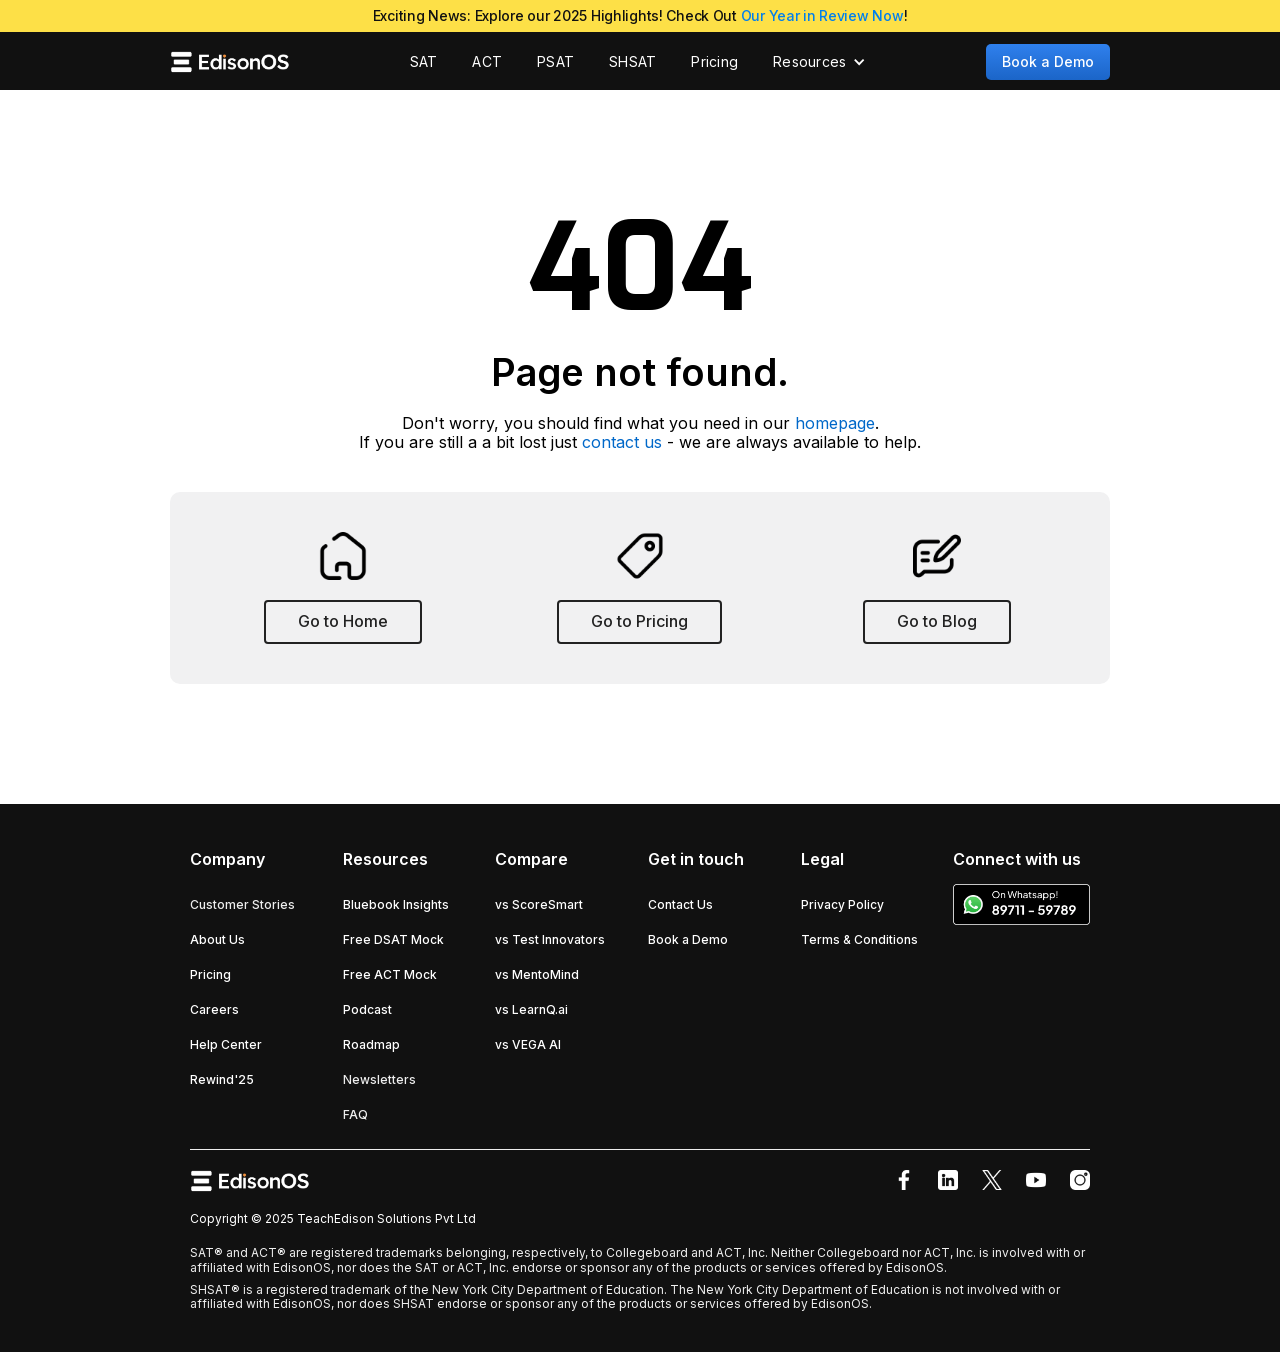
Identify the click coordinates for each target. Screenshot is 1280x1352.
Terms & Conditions (859, 939)
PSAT (555, 61)
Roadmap (371, 1044)
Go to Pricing (639, 621)
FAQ (355, 1114)
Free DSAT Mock (393, 939)
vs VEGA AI (528, 1044)
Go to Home (343, 621)
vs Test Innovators (550, 939)
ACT (487, 61)
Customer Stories (242, 904)
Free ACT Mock (390, 974)
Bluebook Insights (396, 904)
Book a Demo (1048, 61)
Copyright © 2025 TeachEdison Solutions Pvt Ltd (333, 1218)
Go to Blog (937, 621)
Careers (214, 1009)
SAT (424, 61)
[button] (819, 62)
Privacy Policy (842, 904)
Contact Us (680, 904)
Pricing (714, 61)
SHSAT (632, 61)
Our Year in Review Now (822, 15)
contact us (622, 442)
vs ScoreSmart (539, 904)
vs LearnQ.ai (531, 1009)
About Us (217, 939)
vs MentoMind (537, 974)
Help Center (226, 1044)
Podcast (367, 1009)
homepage (835, 423)
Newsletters (379, 1079)
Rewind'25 (222, 1079)
